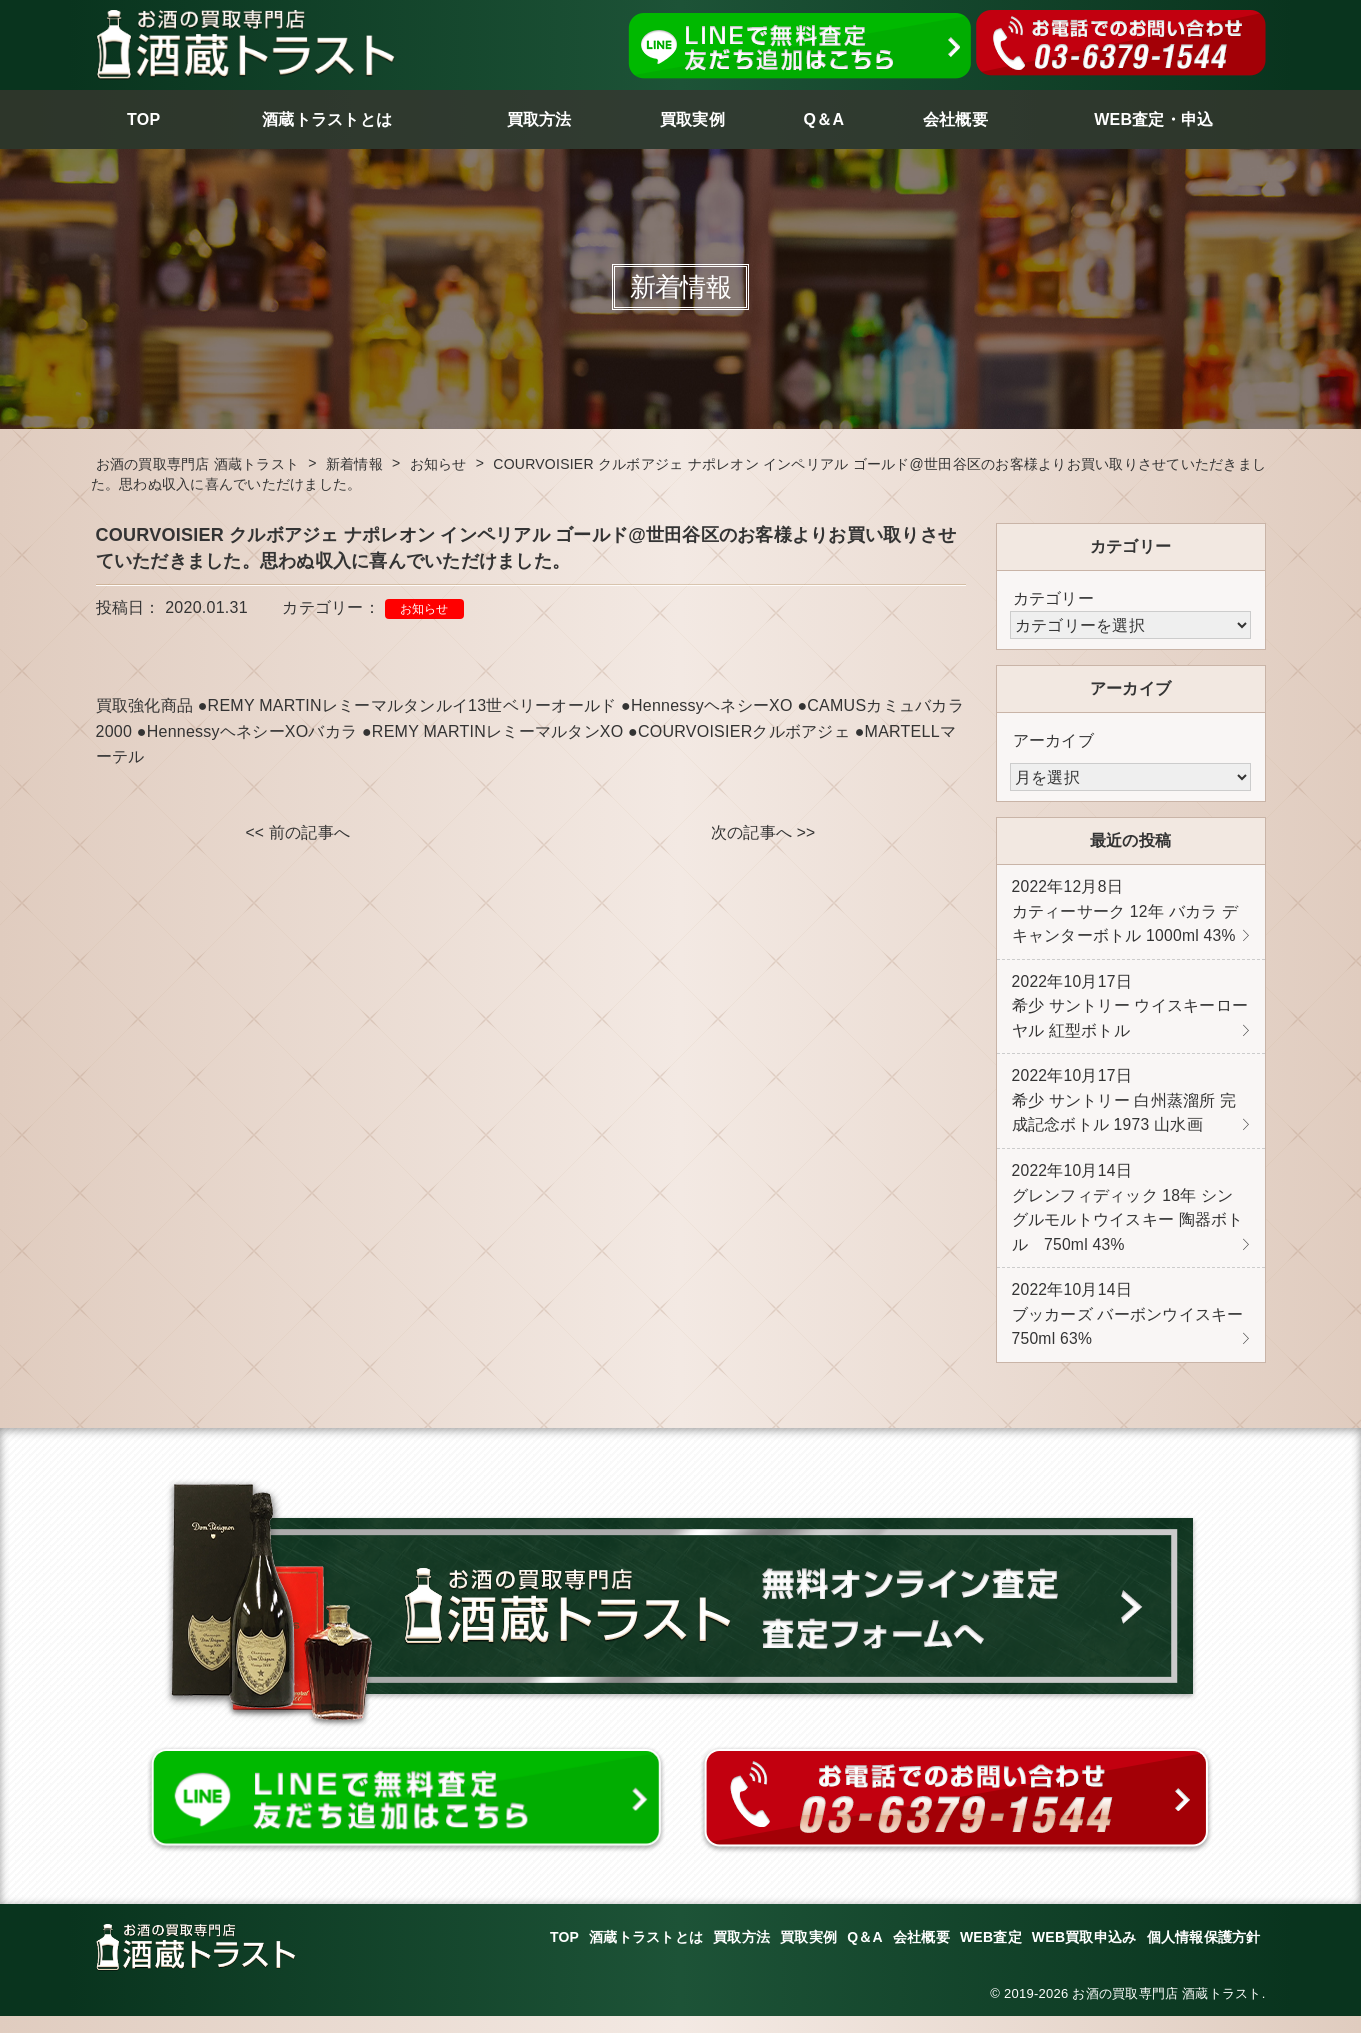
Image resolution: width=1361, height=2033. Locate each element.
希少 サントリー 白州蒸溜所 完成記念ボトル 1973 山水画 (1124, 1109)
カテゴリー (1053, 598)
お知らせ (424, 609)
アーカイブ (1053, 740)
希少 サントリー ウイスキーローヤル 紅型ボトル (1130, 1011)
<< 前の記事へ (297, 833)
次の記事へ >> (762, 833)
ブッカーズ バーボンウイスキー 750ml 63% (1128, 1330)
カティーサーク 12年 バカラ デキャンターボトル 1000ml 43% (1125, 913)
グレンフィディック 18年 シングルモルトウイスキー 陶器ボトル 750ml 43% (1128, 1219)
